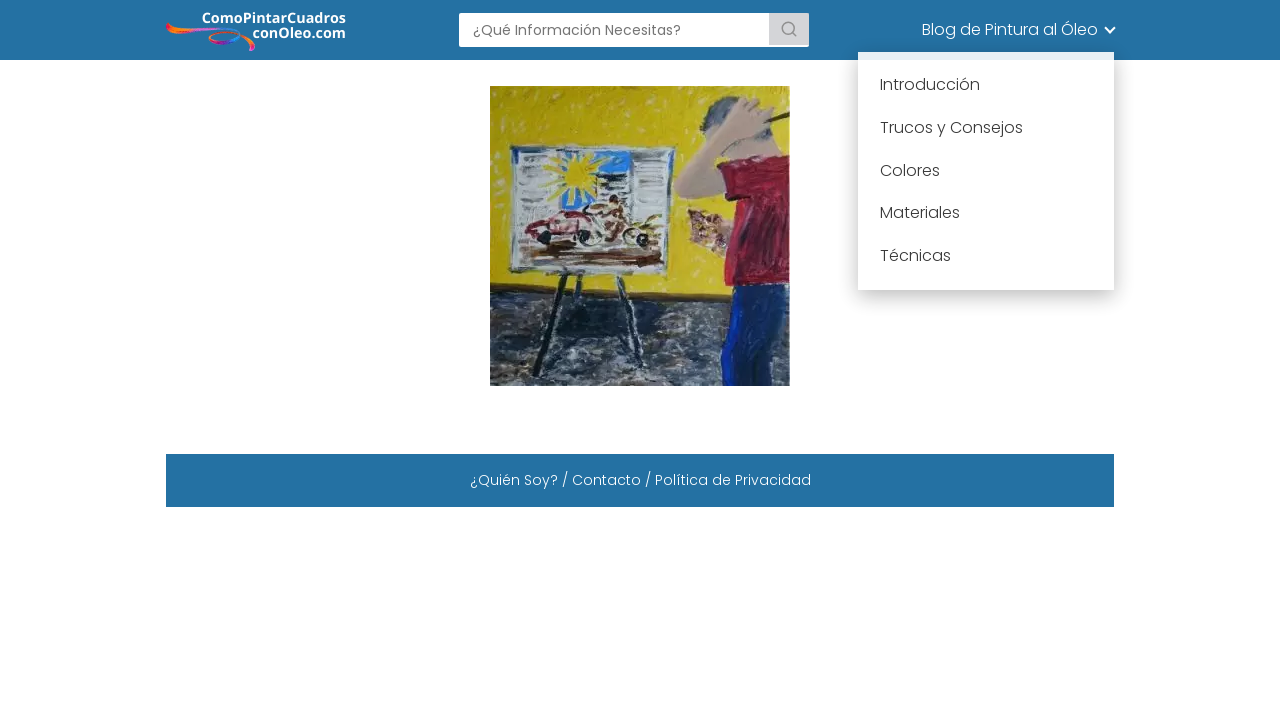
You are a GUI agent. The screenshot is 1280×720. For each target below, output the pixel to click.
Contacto (606, 480)
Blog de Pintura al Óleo (1010, 29)
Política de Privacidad (733, 480)
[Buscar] (789, 29)
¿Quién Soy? (514, 480)
